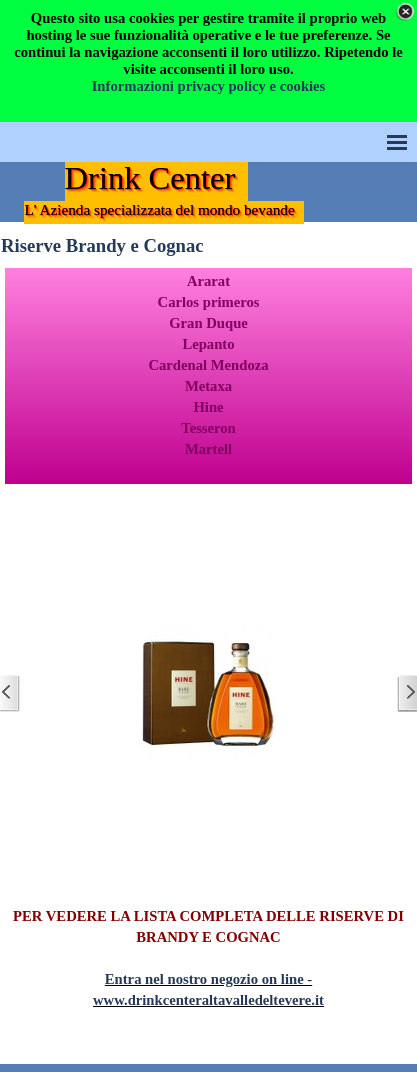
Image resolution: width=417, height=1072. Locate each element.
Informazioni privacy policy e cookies (209, 86)
